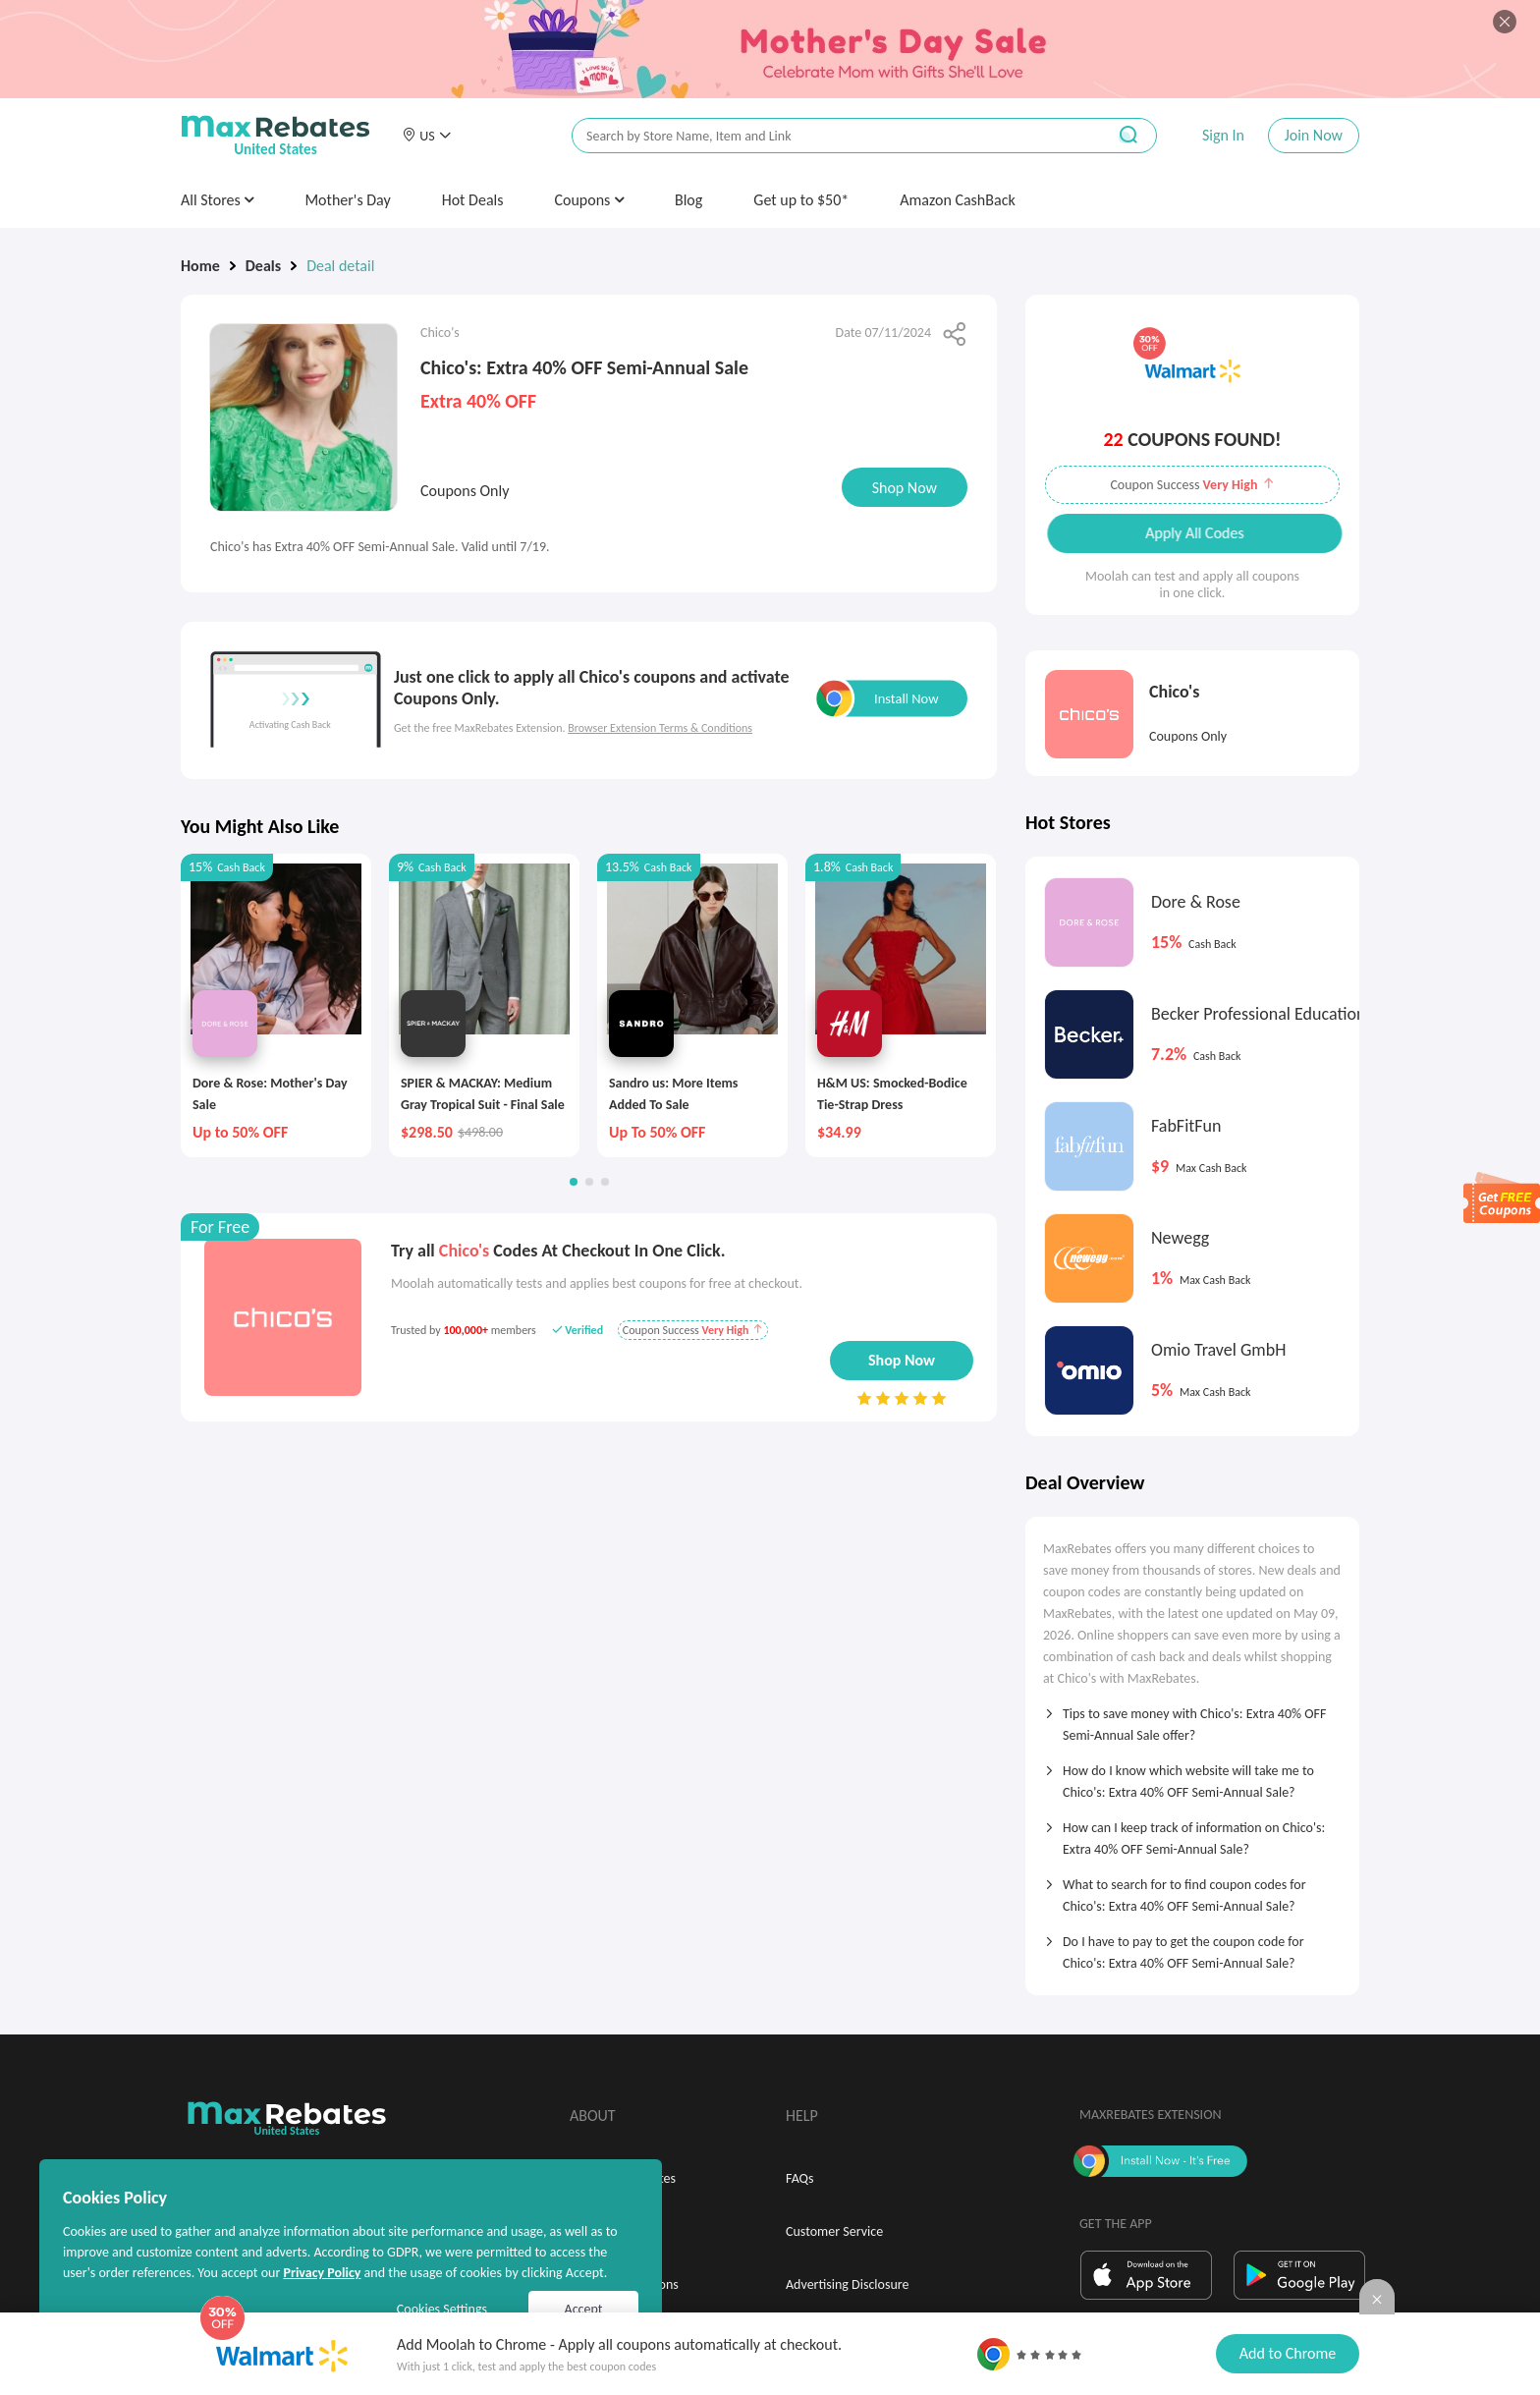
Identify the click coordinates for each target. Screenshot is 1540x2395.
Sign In (1223, 135)
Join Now (1314, 135)
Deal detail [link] (340, 265)
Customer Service (834, 2231)
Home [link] (200, 265)
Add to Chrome (1287, 2353)
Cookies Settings (442, 2309)
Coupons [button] (589, 200)
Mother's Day (347, 200)
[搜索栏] (825, 136)
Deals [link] (263, 265)
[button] (426, 135)
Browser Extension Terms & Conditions (660, 728)
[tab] (1192, 1718)
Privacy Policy (321, 2272)
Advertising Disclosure (847, 2284)
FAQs (800, 2178)
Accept (584, 2309)
